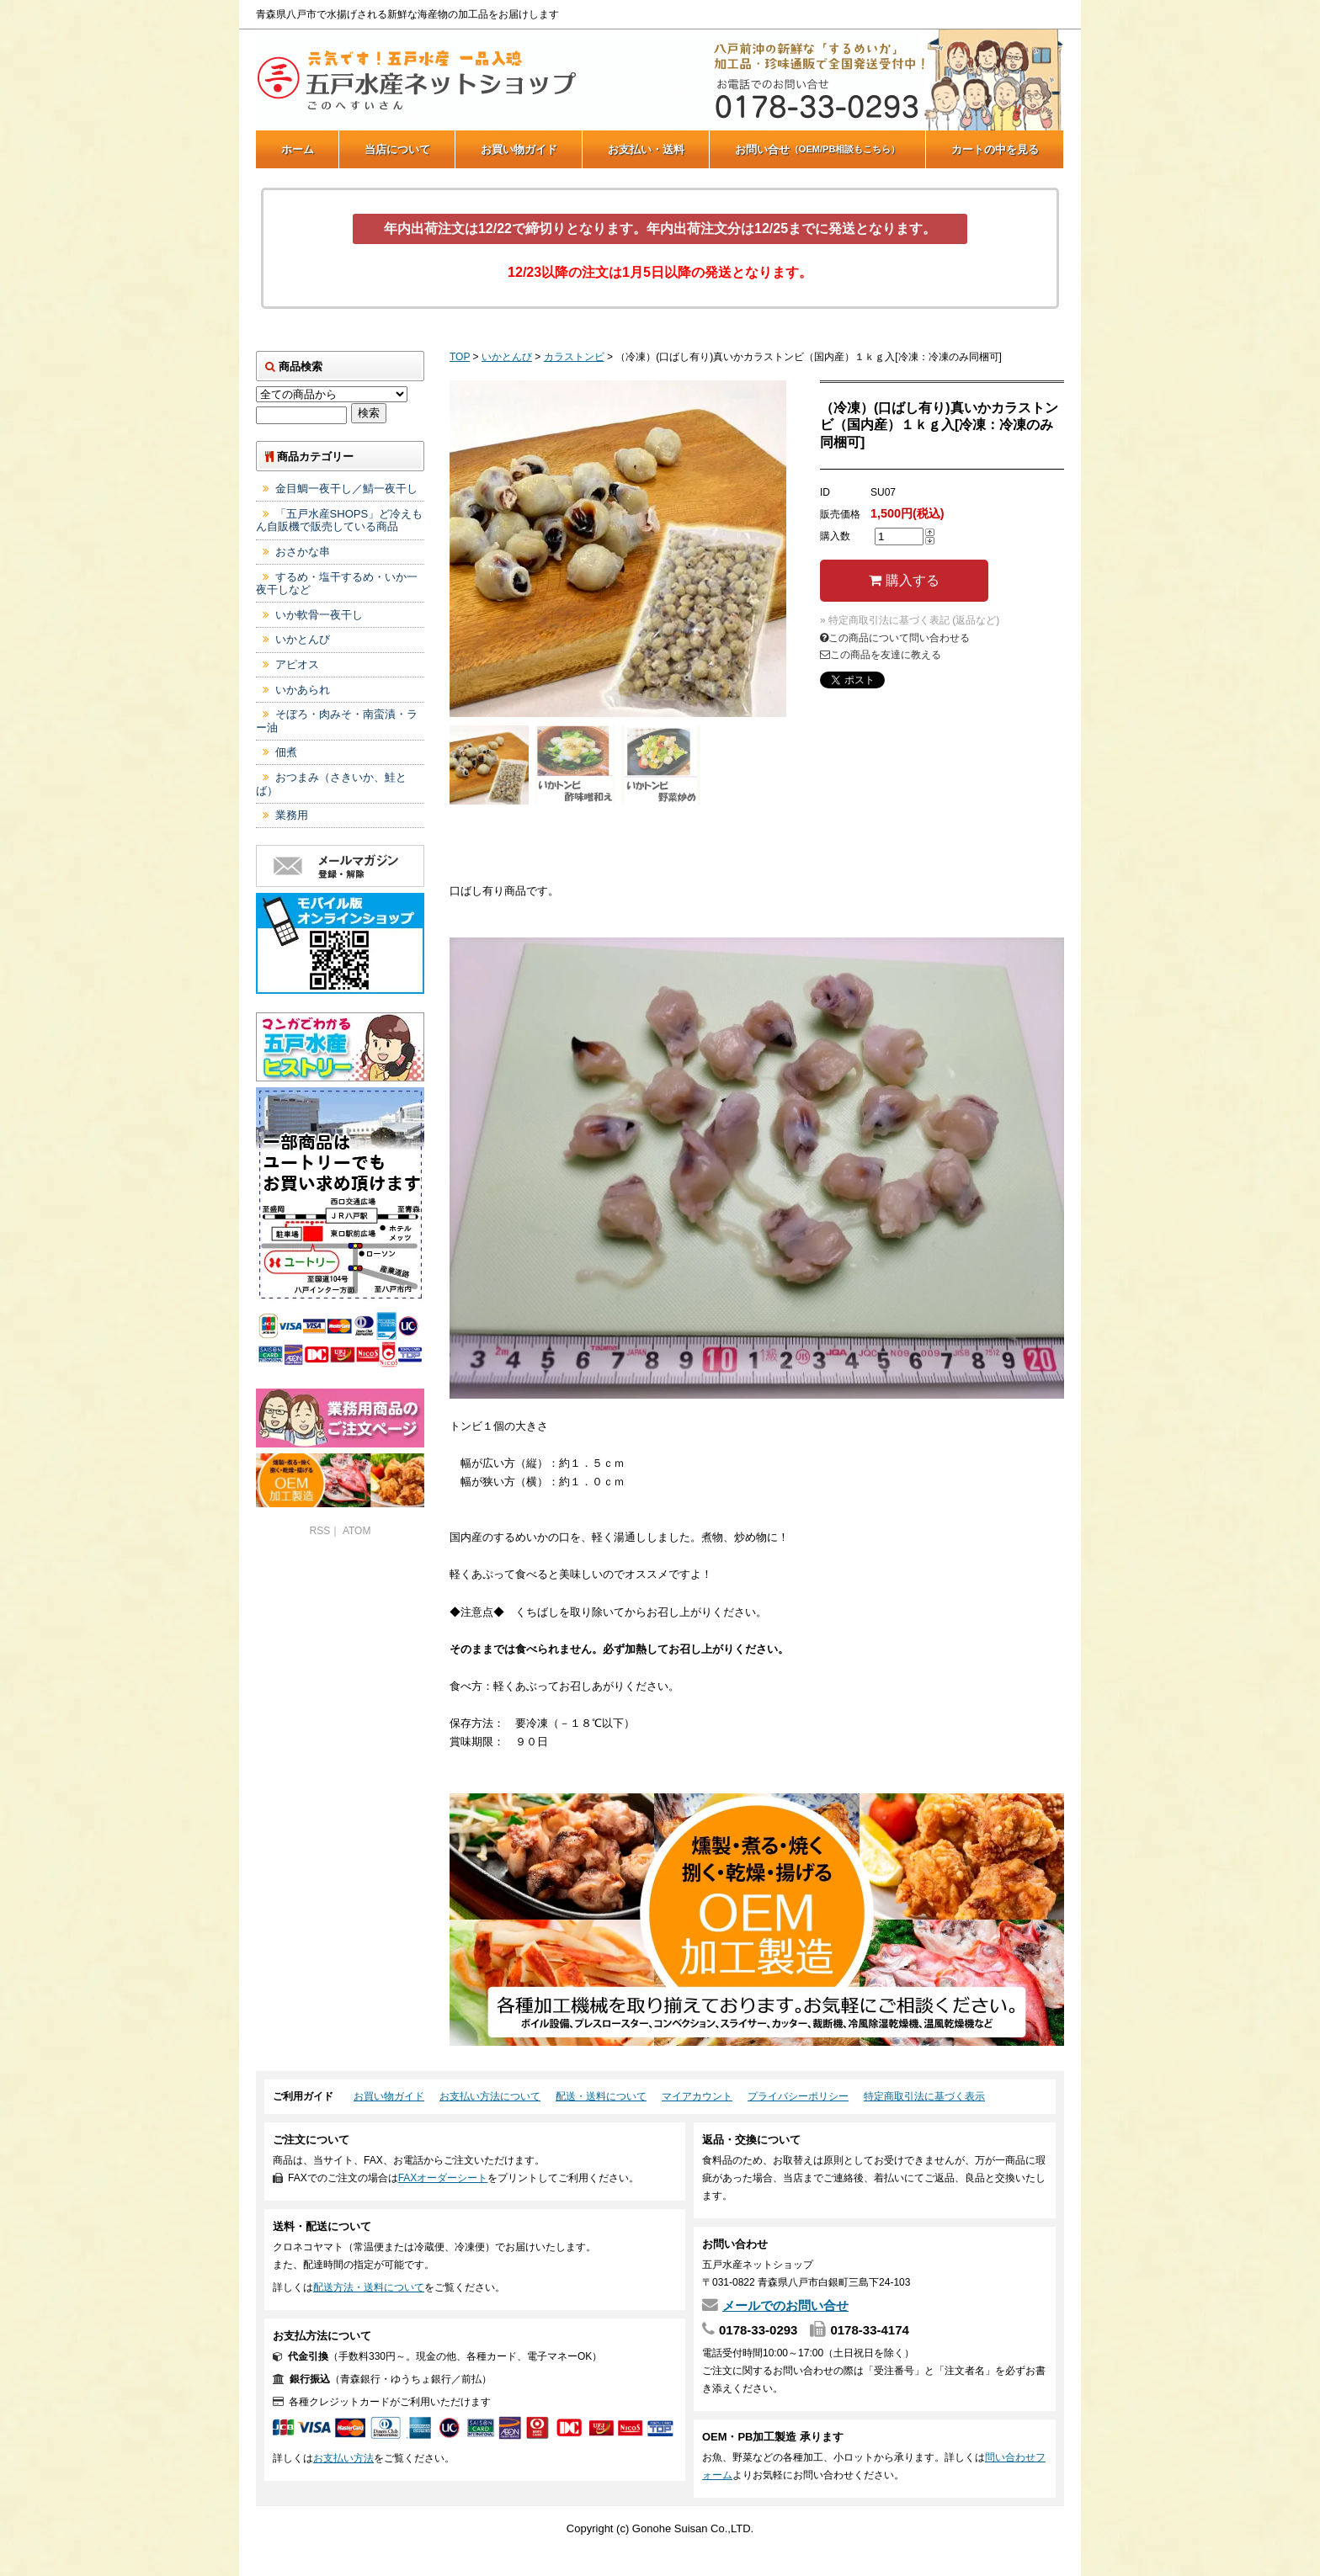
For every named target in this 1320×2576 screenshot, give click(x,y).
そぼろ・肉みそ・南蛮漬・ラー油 (337, 721)
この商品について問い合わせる (895, 638)
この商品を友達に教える (880, 655)
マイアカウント (697, 2096)
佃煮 (286, 752)
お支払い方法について (489, 2096)
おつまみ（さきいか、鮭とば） (331, 784)
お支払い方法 (343, 2458)
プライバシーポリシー (798, 2096)
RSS (320, 1531)
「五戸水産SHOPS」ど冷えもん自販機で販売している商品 (339, 520)
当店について (397, 149)
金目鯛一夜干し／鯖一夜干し (346, 488)
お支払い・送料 (646, 149)
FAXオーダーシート (443, 2178)
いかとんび (507, 357)
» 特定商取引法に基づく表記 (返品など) (909, 620)
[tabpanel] (618, 548)
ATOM (357, 1531)
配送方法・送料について (368, 2287)
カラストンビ (574, 357)
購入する (904, 580)
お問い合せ (818, 149)
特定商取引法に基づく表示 (924, 2096)
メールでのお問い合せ (785, 2305)
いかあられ (302, 689)
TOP (460, 357)
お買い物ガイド (519, 149)
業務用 (291, 815)
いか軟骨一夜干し (319, 614)
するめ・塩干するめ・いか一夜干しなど (337, 584)
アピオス (297, 664)
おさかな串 (302, 551)
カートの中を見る (995, 149)
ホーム (297, 149)
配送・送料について (601, 2096)
